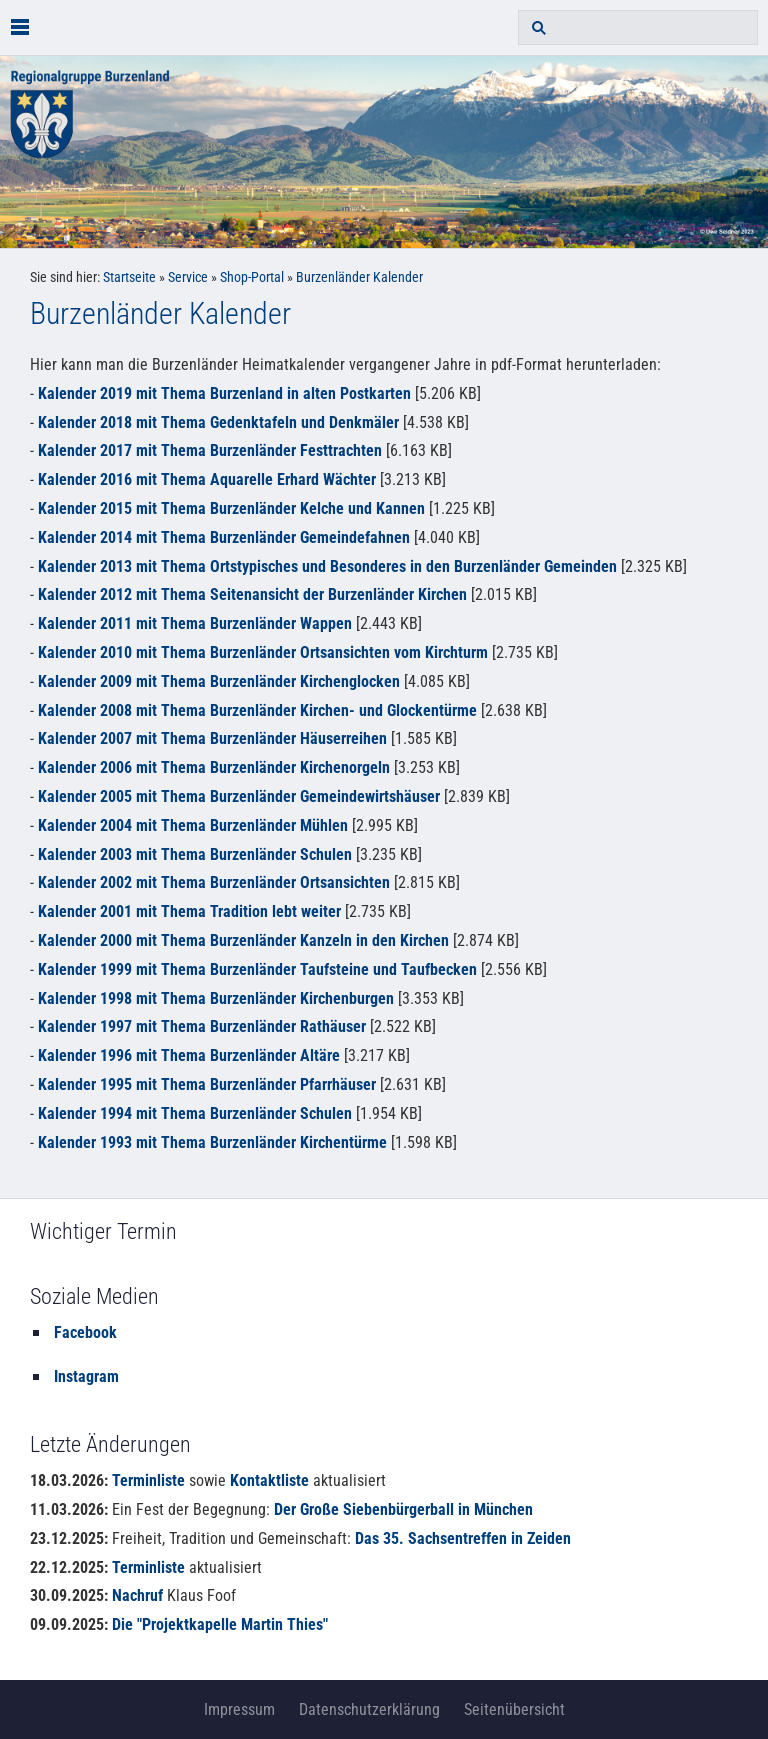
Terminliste (148, 1480)
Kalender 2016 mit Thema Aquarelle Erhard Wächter (207, 479)
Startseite (129, 277)
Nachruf (137, 1595)
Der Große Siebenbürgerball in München (403, 1509)
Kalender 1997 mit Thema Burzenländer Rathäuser (202, 1026)
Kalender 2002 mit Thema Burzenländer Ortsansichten (214, 882)
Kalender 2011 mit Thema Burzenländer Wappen (197, 623)
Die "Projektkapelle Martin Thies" (220, 1624)
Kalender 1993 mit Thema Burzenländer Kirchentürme (212, 1142)
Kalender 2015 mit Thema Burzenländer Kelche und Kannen (231, 508)
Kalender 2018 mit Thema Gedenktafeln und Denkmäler (218, 422)
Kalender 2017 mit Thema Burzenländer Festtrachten (210, 450)
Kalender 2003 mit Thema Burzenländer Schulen (195, 854)
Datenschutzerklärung (369, 1709)
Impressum (239, 1709)
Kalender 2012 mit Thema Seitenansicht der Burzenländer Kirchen (252, 594)
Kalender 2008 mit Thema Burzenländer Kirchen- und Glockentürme (257, 710)
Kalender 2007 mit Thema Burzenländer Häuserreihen (212, 738)
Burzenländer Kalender (359, 277)
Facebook (85, 1332)
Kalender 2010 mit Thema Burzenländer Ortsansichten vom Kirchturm (263, 652)
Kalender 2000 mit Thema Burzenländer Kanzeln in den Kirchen (243, 940)
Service (188, 277)
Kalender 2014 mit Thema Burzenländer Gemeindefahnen (224, 537)
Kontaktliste (269, 1480)
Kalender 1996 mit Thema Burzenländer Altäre (189, 1055)
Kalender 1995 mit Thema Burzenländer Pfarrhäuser (207, 1084)
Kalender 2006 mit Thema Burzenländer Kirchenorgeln (214, 767)
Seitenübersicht (514, 1709)
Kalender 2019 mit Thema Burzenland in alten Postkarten (224, 393)
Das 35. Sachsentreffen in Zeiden (463, 1538)
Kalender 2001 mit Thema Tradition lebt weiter (189, 911)
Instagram (86, 1376)
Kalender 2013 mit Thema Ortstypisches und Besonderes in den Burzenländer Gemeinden (327, 566)
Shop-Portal (252, 277)
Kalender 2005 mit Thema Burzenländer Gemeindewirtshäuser (239, 796)
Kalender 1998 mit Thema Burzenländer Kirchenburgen (216, 998)
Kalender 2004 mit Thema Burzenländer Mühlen (193, 825)
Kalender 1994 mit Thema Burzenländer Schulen (195, 1113)
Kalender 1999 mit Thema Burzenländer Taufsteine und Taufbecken (257, 969)
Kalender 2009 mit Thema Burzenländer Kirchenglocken (219, 681)
